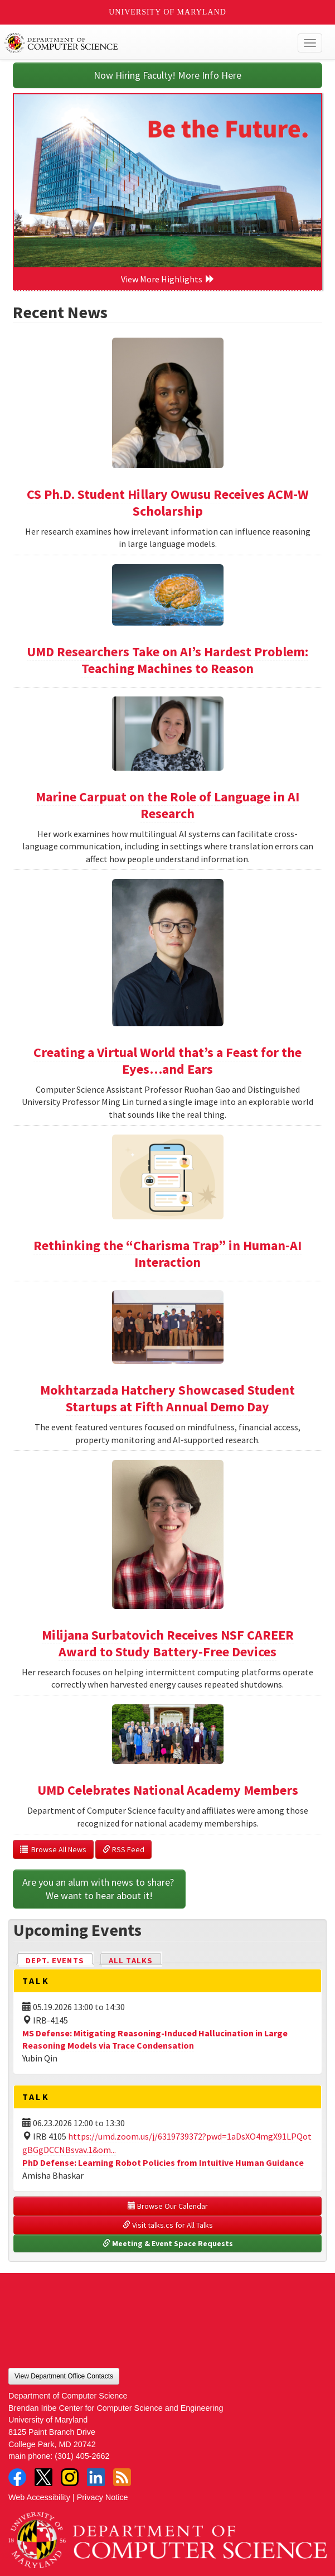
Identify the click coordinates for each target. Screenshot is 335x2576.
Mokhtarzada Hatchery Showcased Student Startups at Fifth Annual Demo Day (167, 1398)
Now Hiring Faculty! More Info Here (167, 75)
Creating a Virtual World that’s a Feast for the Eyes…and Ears (167, 1061)
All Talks (131, 1960)
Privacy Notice (102, 2497)
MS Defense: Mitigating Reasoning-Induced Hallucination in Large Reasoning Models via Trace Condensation (155, 2039)
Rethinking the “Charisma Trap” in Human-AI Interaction (167, 1254)
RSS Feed (123, 1849)
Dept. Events (60, 1959)
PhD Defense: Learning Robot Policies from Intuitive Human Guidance (163, 2162)
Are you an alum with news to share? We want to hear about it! (99, 1889)
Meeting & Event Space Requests (168, 2243)
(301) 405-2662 (82, 2456)
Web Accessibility (39, 2497)
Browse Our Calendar (168, 2206)
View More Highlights (168, 279)
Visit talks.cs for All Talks (168, 2225)
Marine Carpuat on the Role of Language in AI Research (167, 805)
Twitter (43, 2477)
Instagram (70, 2477)
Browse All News (53, 1849)
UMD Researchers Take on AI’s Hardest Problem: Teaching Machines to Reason (167, 660)
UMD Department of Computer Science (134, 43)
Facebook (17, 2477)
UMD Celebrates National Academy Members (167, 1790)
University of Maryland (167, 12)
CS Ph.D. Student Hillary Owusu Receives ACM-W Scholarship (168, 503)
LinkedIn (96, 2477)
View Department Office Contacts (63, 2376)
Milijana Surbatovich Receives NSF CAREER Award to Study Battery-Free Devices (168, 1643)
